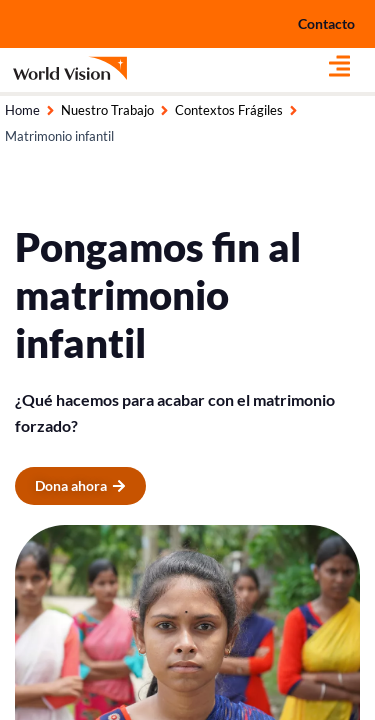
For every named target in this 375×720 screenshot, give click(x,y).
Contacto (326, 23)
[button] (352, 65)
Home (22, 110)
